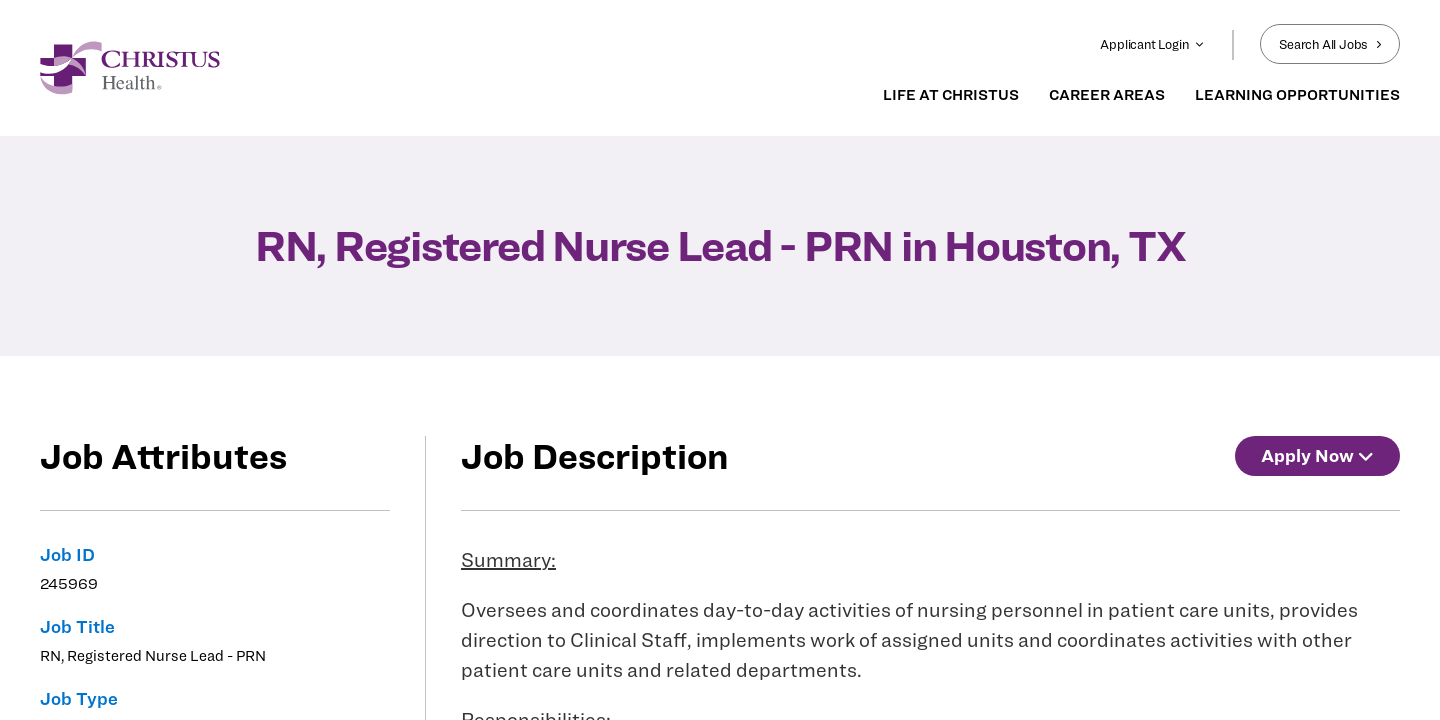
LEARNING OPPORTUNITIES (1297, 95)
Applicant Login (1152, 44)
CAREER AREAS (1107, 95)
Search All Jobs (1330, 44)
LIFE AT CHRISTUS (951, 95)
